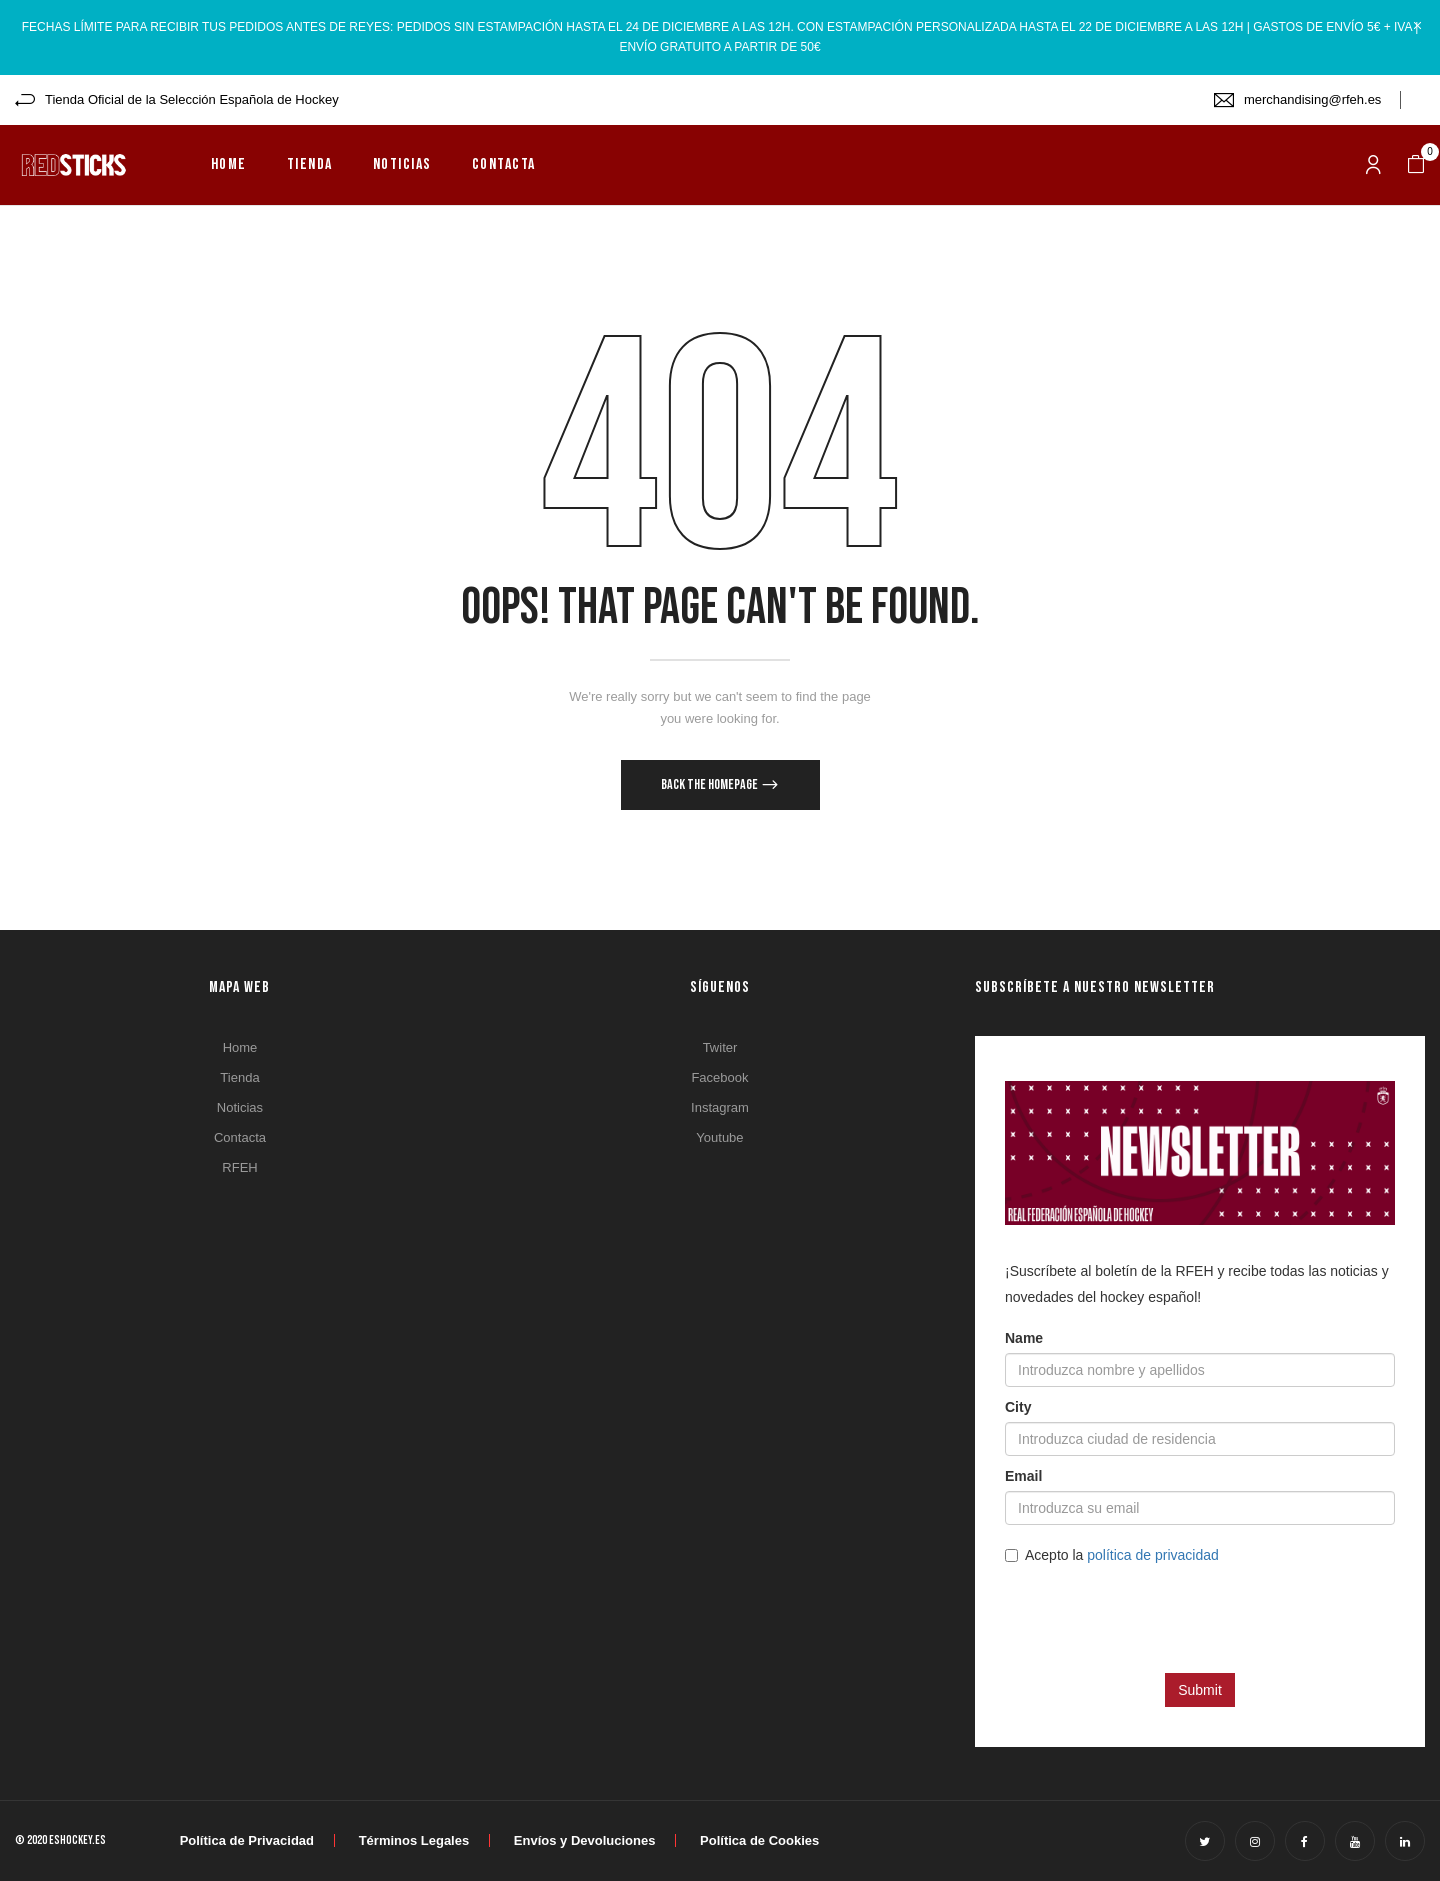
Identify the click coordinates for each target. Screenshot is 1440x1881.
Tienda (239, 1077)
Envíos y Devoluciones (585, 1840)
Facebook (719, 1077)
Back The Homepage (710, 784)
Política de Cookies (759, 1840)
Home (240, 1047)
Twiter (720, 1047)
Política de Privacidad (247, 1840)
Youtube (719, 1137)
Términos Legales (414, 1840)
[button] (1416, 165)
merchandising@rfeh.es (1312, 99)
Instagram (720, 1107)
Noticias (240, 1107)
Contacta (240, 1137)
